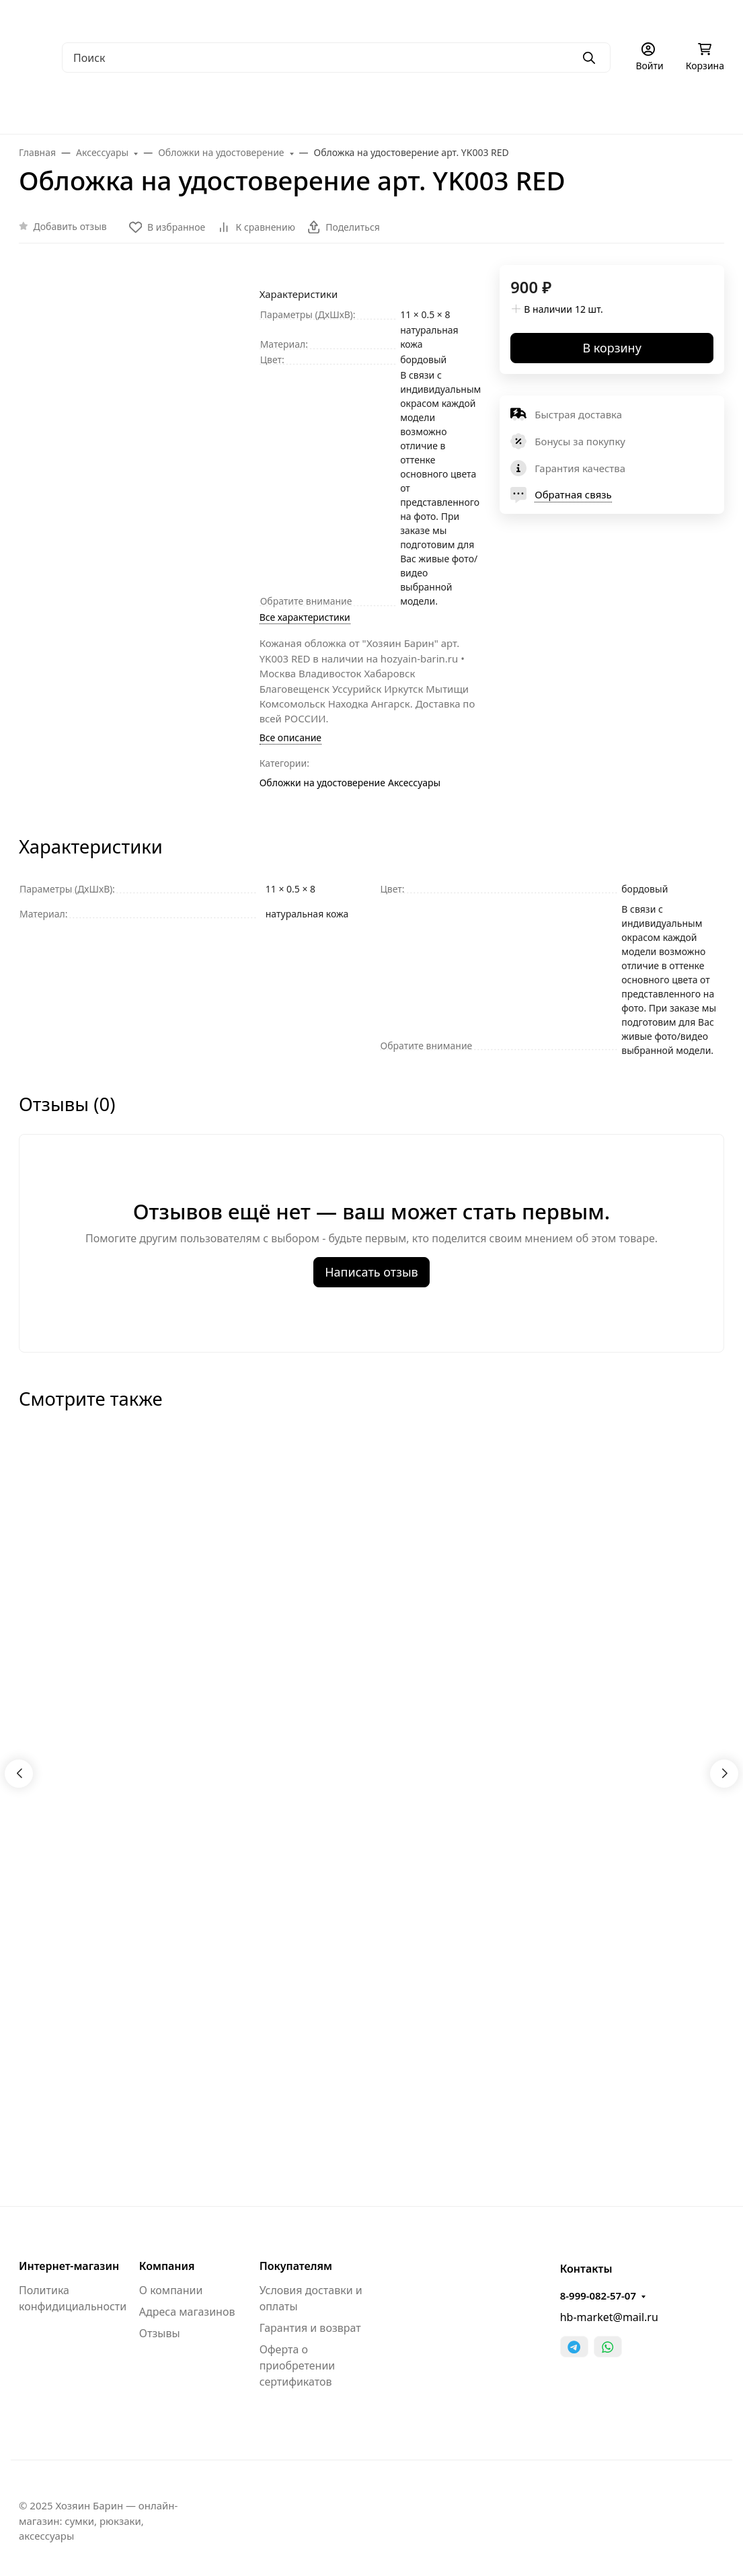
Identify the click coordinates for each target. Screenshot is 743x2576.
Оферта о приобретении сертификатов (298, 2365)
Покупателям (296, 2266)
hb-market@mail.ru (609, 2317)
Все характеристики (305, 617)
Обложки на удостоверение (322, 782)
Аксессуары (414, 782)
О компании (171, 2290)
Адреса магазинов (187, 2311)
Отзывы (159, 2333)
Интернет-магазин (69, 2266)
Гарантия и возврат (310, 2327)
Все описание (290, 737)
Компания (167, 2266)
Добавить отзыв (70, 226)
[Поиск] (336, 57)
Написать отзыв (371, 1272)
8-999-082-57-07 (598, 2295)
